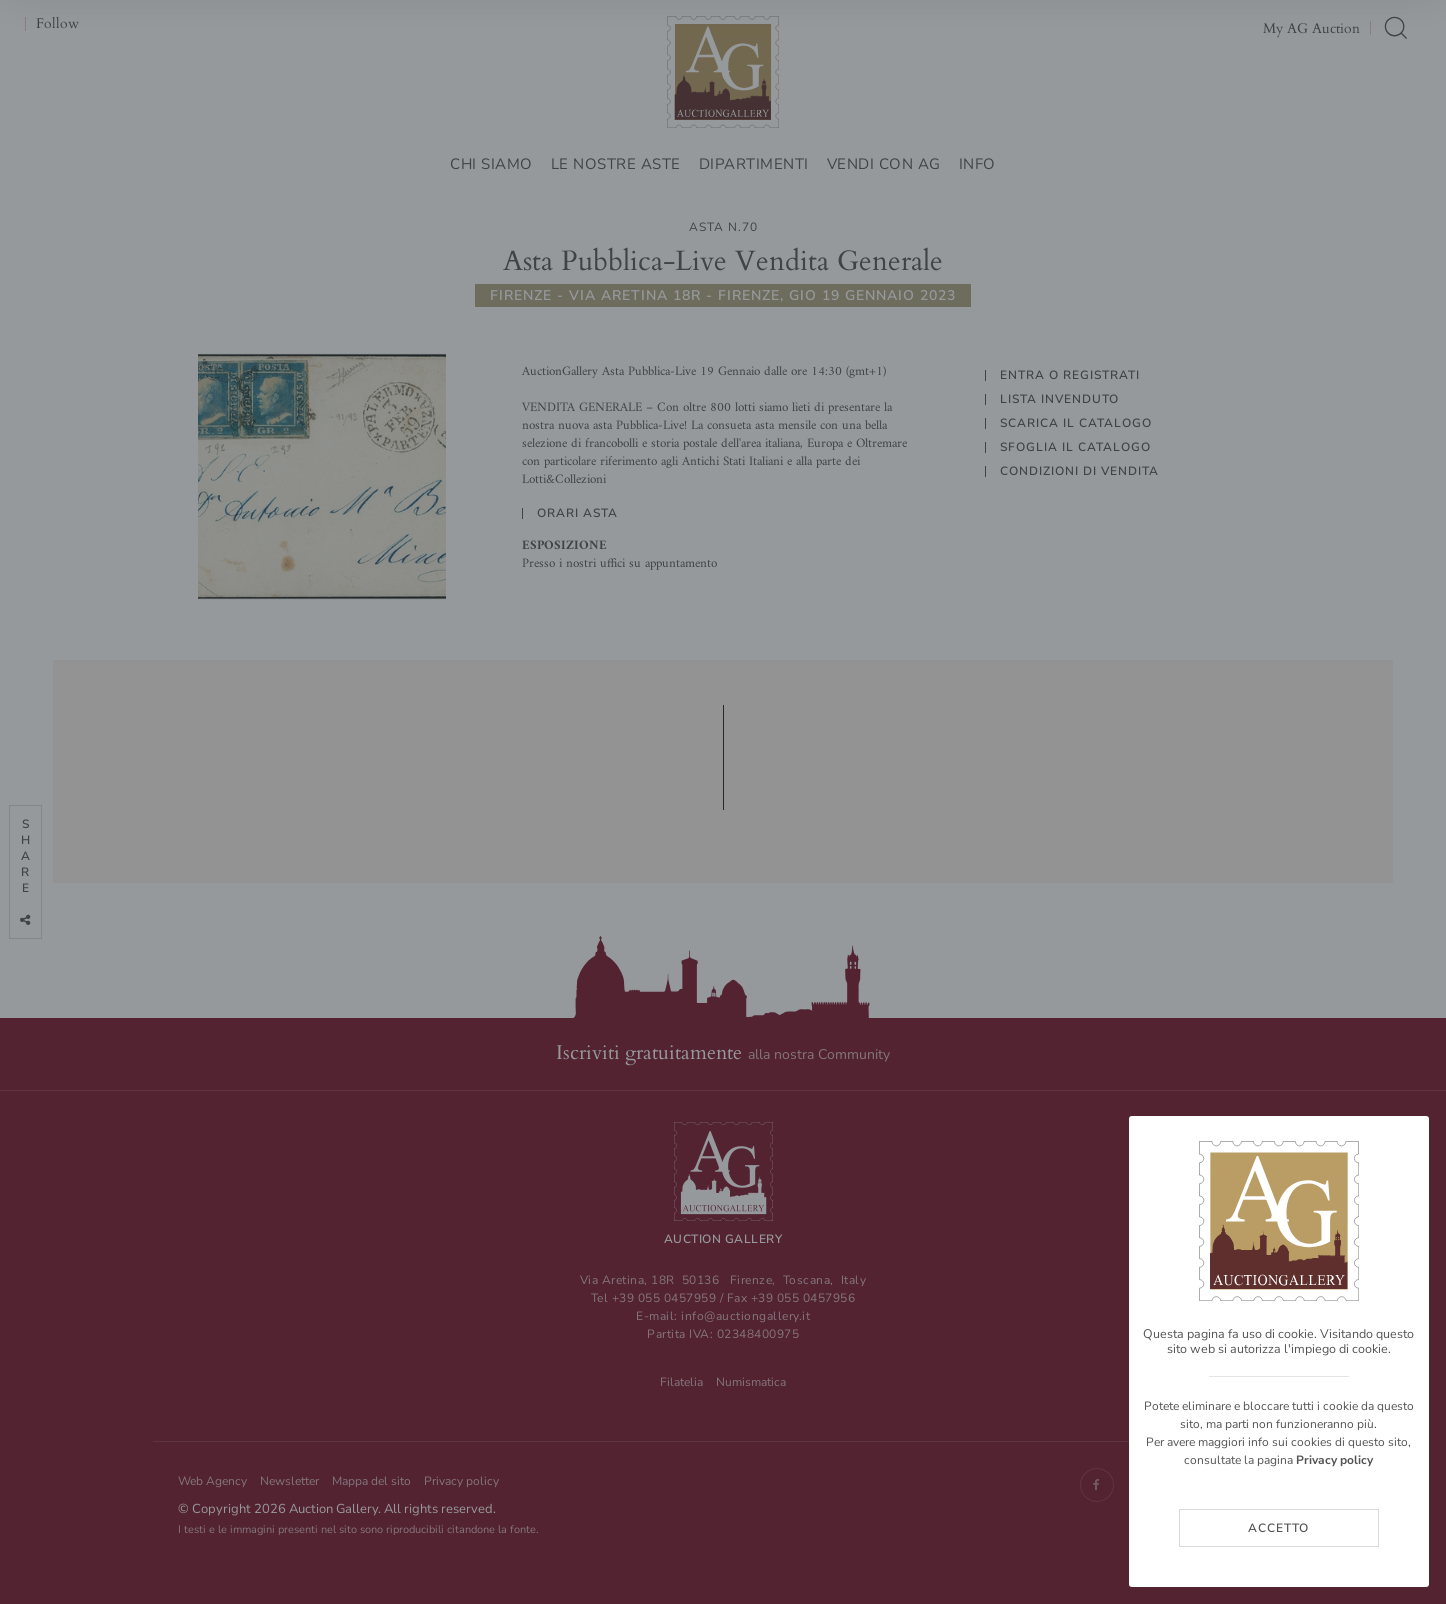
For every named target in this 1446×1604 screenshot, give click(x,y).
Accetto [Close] (1278, 1528)
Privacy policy (1334, 1460)
